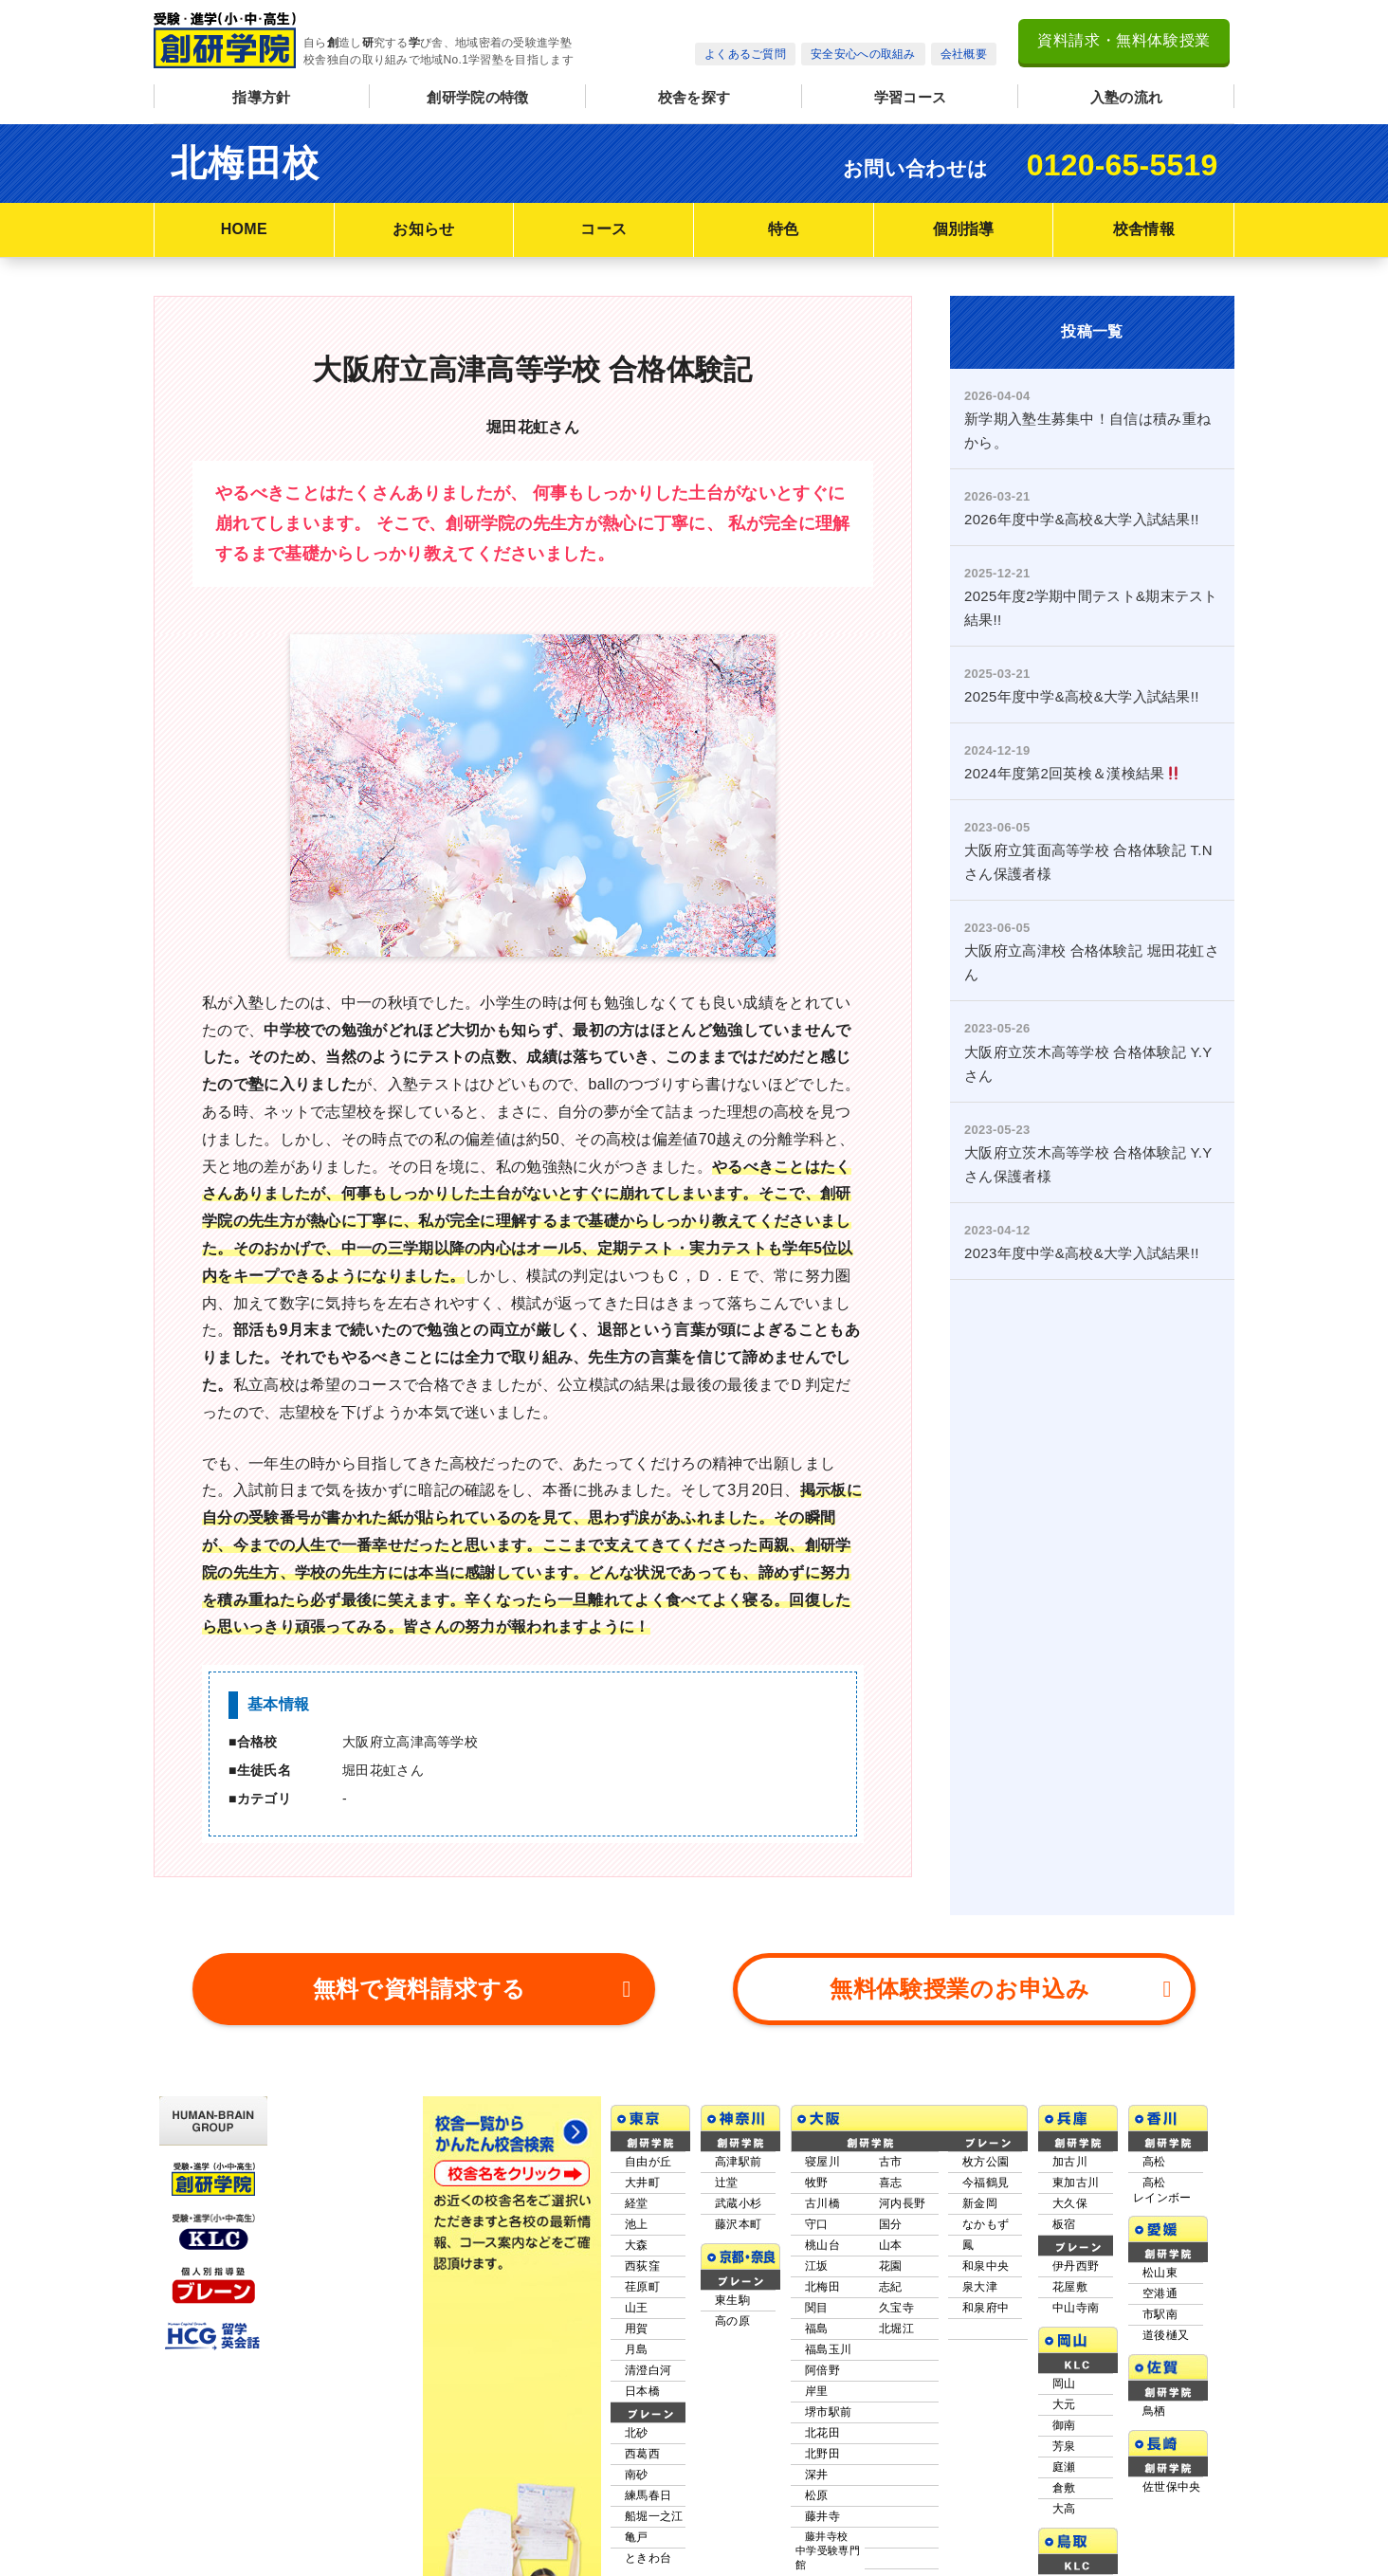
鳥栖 (1154, 2341)
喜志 (891, 2112)
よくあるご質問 (745, 54)
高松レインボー (1162, 2120)
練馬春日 (648, 2425)
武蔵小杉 (738, 2133)
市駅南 (1160, 2244)
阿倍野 (822, 2300)
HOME (244, 229)
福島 (817, 2258)
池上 (636, 2154)
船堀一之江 (654, 2446)
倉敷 (1064, 2417)
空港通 (1160, 2223)
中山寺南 (1075, 2237)
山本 (891, 2175)
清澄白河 (648, 2300)
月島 (636, 2279)
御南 (1064, 2355)
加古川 (1069, 2091)
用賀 (636, 2258)
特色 (783, 229)
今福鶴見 (985, 2112)
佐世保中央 (1171, 2416)
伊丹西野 (1075, 2195)
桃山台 (822, 2175)
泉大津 (979, 2216)
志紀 (891, 2216)
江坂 (817, 2195)
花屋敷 (1069, 2216)
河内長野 (902, 2133)
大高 (1064, 2438)
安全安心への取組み (863, 54)
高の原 (732, 2250)
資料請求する (472, 1919)
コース (603, 229)
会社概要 (964, 54)
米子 (1064, 2514)
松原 (817, 2425)
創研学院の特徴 (477, 97)
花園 (891, 2195)
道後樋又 (1165, 2265)
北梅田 (822, 2216)
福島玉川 (828, 2279)
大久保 (1069, 2133)
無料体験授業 (1001, 1919)
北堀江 (896, 2258)
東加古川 (1075, 2112)
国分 (891, 2154)
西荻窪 (642, 2195)
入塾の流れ (1126, 97)
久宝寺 (896, 2237)
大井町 (642, 2112)
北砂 (636, 2362)
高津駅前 (738, 2091)
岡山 (1064, 2313)
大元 (1064, 2334)
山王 (636, 2237)
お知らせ (423, 229)
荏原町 (642, 2216)
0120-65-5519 (1122, 165)
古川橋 (822, 2133)
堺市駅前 (828, 2341)
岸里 (817, 2321)
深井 (817, 2404)
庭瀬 (1064, 2396)
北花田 (822, 2362)
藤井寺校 (827, 2480)
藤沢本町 (738, 2154)
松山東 (1160, 2202)
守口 (817, 2154)
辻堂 (727, 2112)
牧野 (817, 2112)
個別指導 (964, 229)
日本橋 (642, 2321)
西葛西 (642, 2383)
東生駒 (732, 2230)
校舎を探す (694, 97)
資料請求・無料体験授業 (1124, 40)
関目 (817, 2237)
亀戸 (636, 2467)
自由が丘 (648, 2091)
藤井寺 (822, 2446)
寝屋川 (822, 2091)
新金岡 (979, 2133)
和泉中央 (985, 2195)
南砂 (636, 2404)
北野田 (822, 2383)
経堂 (636, 2133)
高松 (1154, 2091)
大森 (636, 2175)
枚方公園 (985, 2091)
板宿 (1064, 2154)
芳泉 (1064, 2376)
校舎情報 (1144, 229)
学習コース (910, 97)
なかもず (985, 2154)
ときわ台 (648, 2487)
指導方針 (261, 97)
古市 (891, 2091)
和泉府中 (985, 2237)
